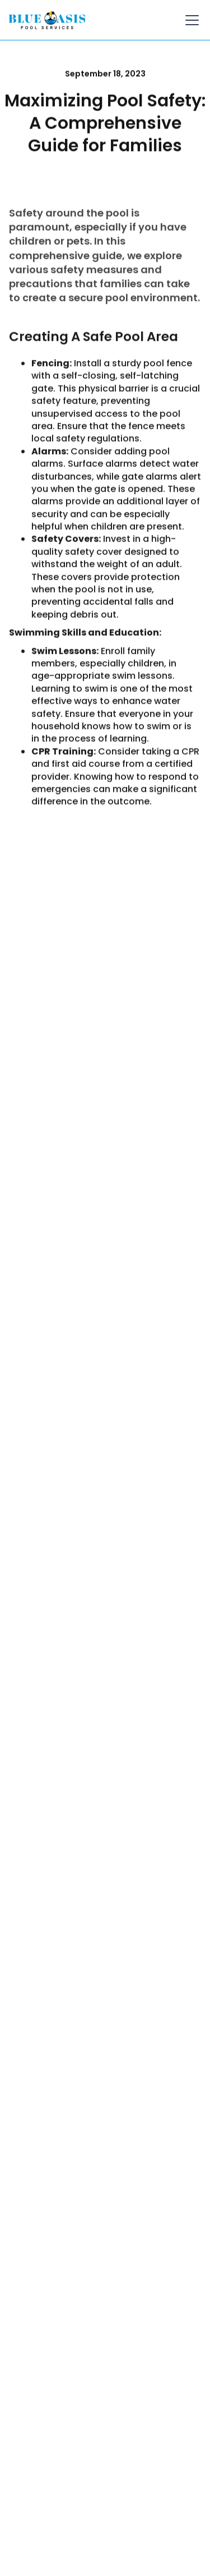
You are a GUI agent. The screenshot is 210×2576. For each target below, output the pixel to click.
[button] (190, 20)
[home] (47, 20)
